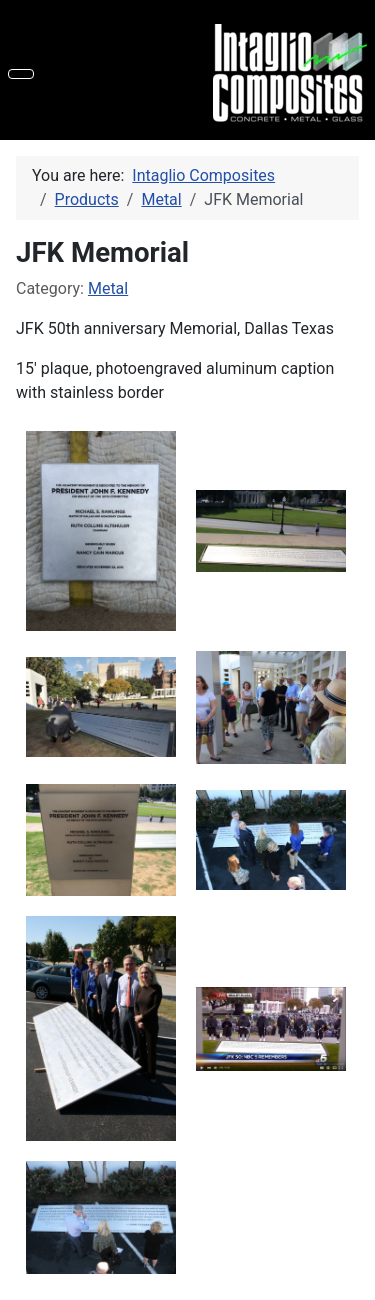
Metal (108, 288)
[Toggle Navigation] (21, 74)
